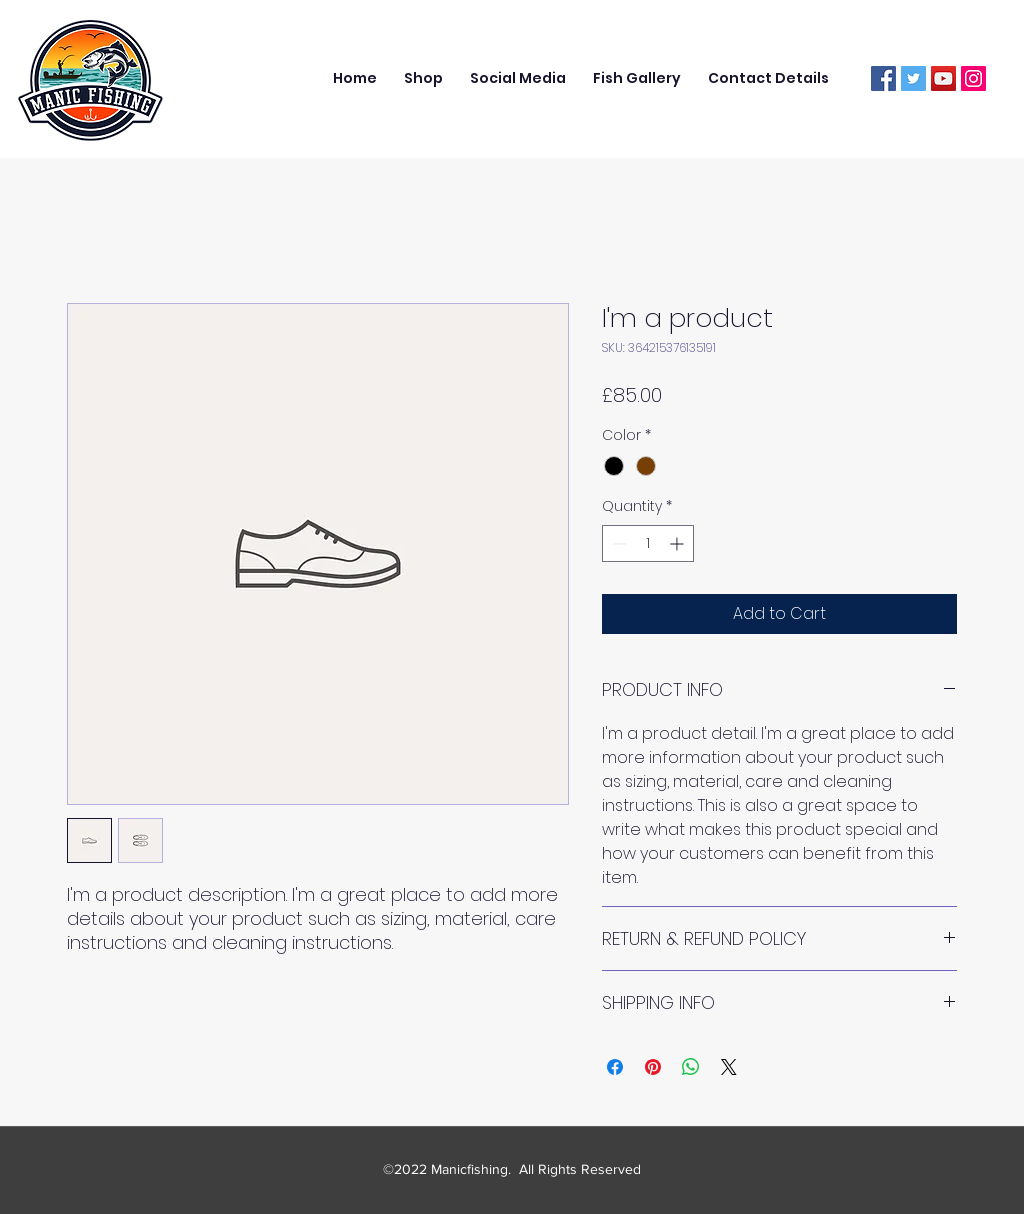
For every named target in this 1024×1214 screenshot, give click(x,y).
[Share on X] (729, 1067)
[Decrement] (617, 543)
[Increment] (678, 543)
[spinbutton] (648, 543)
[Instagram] (973, 78)
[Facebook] (883, 78)
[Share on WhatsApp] (691, 1067)
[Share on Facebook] (615, 1067)
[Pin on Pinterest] (653, 1067)
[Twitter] (913, 78)
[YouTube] (943, 78)
